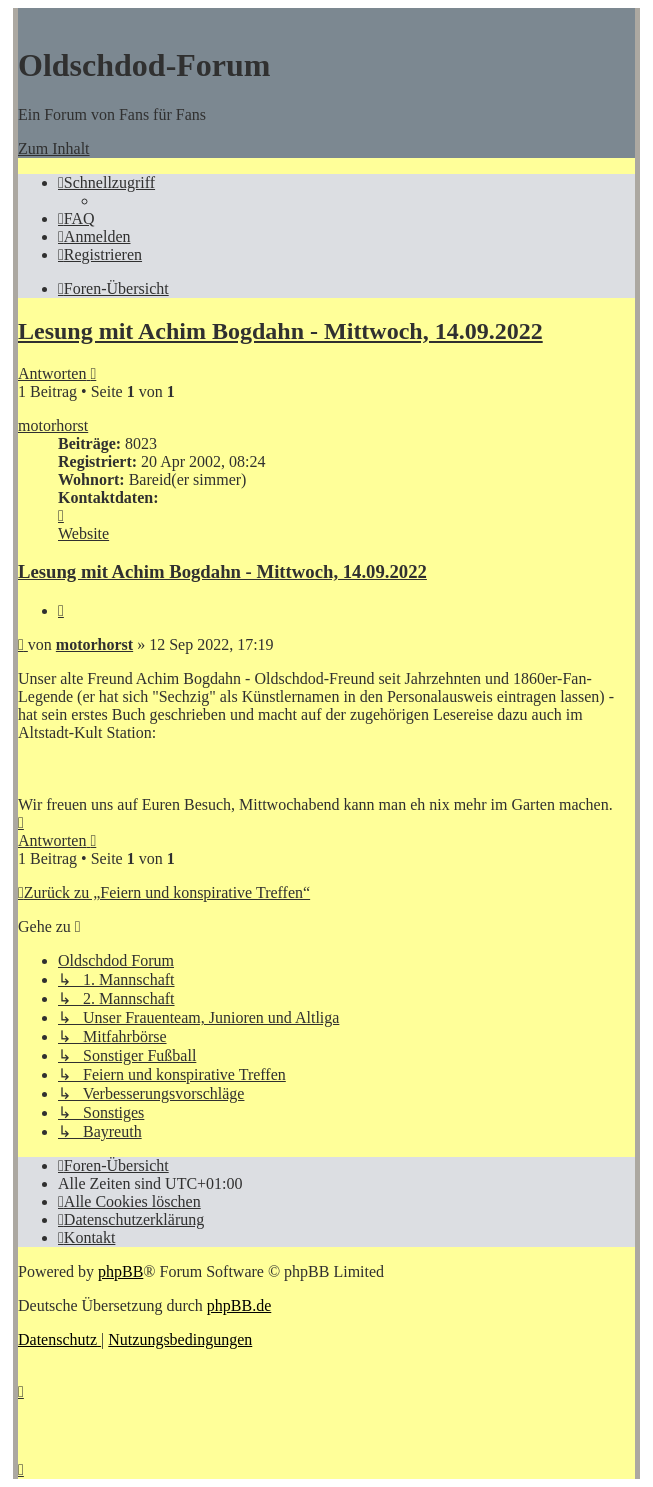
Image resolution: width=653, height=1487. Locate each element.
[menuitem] (76, 218)
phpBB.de (239, 1305)
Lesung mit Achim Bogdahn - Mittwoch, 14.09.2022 (280, 331)
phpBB (120, 1271)
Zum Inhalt (54, 148)
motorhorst (53, 425)
